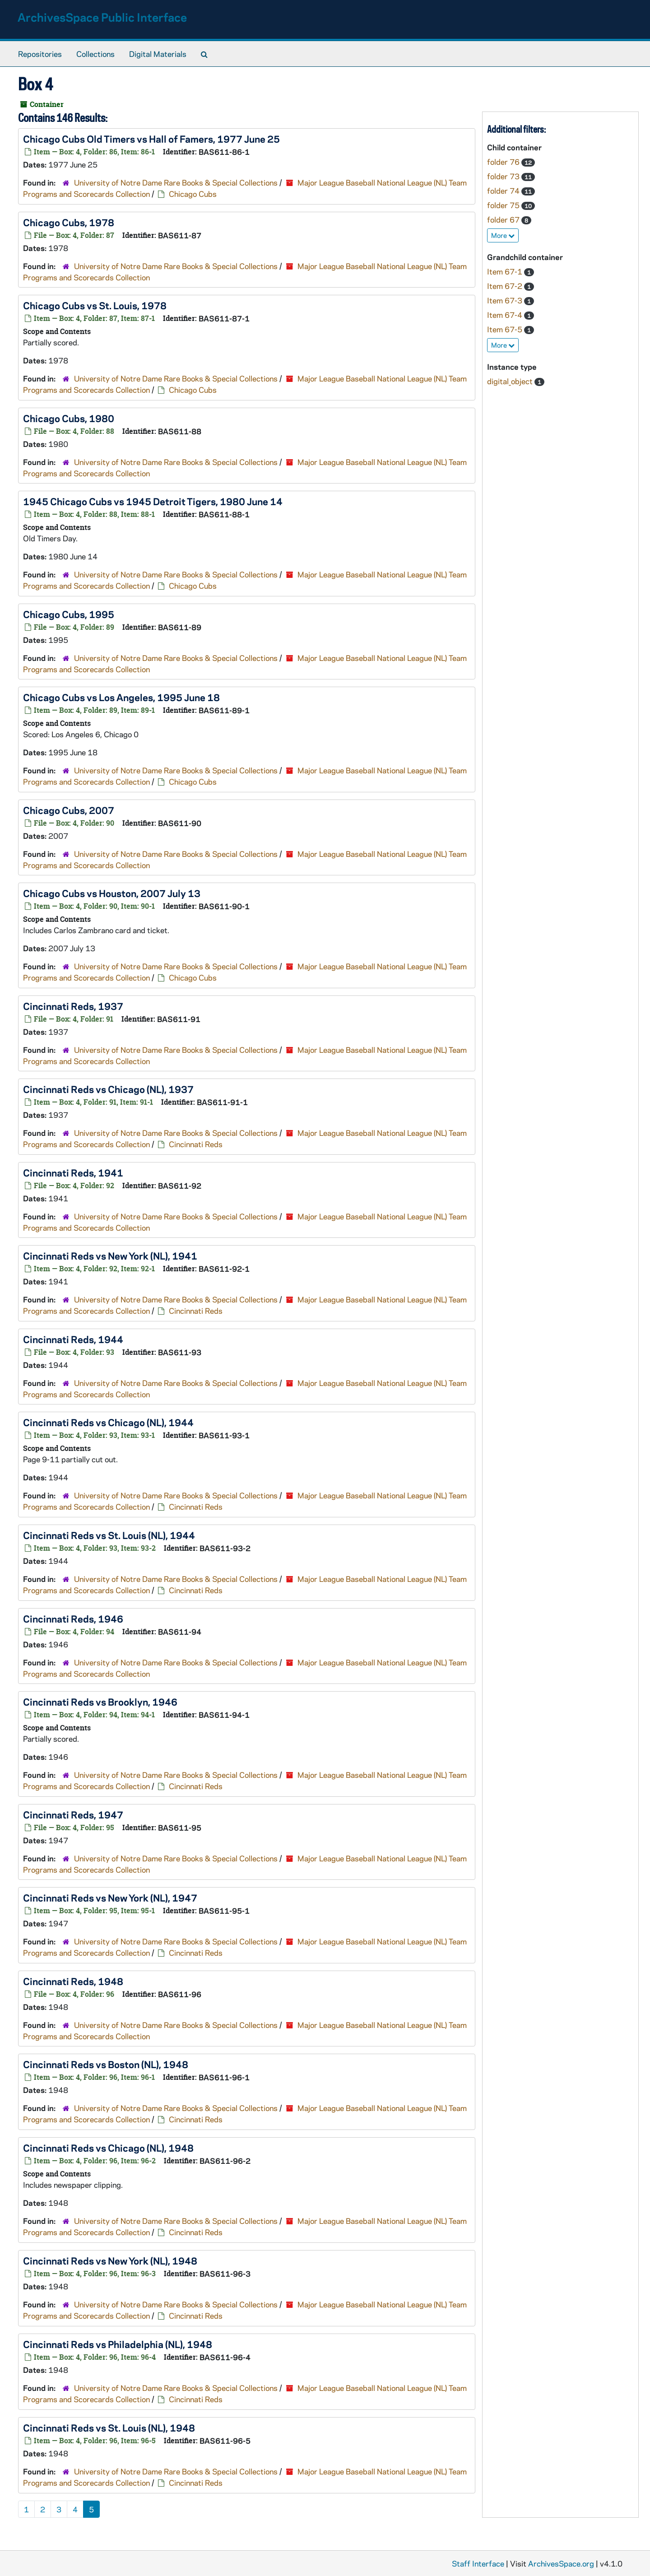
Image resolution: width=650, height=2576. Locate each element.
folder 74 (504, 190)
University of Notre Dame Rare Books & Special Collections (176, 182)
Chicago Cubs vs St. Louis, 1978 (95, 305)
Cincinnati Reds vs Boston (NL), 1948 (105, 2064)
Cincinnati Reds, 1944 (73, 1339)
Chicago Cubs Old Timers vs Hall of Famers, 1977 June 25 (151, 138)
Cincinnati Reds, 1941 (73, 1172)
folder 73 (504, 176)
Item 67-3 (505, 300)
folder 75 (504, 205)
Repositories (40, 54)
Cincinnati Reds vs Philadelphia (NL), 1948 (117, 2344)
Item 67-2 (505, 286)
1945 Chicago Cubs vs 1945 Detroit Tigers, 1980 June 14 (153, 501)
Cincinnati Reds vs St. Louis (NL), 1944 (109, 1535)
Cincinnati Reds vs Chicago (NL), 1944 (108, 1422)
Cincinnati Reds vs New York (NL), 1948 (110, 2260)
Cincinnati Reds (196, 1144)
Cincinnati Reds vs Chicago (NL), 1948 (108, 2147)
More (503, 235)
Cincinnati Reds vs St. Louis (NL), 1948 (109, 2427)
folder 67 (504, 219)
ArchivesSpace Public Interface (102, 16)
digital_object (510, 381)
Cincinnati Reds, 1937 (73, 1006)
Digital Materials (157, 54)
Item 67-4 (505, 315)
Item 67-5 (505, 329)
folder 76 (504, 162)
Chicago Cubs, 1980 (68, 418)
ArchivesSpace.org (561, 2563)
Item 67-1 (505, 271)
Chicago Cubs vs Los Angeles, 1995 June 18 (121, 697)
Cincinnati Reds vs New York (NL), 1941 (110, 1255)
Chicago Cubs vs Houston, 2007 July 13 (111, 893)
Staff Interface (478, 2563)
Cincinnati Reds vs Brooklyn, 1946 (100, 1701)
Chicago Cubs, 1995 (68, 614)
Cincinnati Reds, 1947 (73, 1814)
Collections (95, 54)
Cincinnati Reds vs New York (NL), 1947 (110, 1897)
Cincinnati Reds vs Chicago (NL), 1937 (108, 1089)
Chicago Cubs (193, 194)
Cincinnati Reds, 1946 (73, 1618)
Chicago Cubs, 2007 (68, 810)
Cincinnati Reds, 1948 (73, 1981)
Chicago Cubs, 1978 (68, 222)
